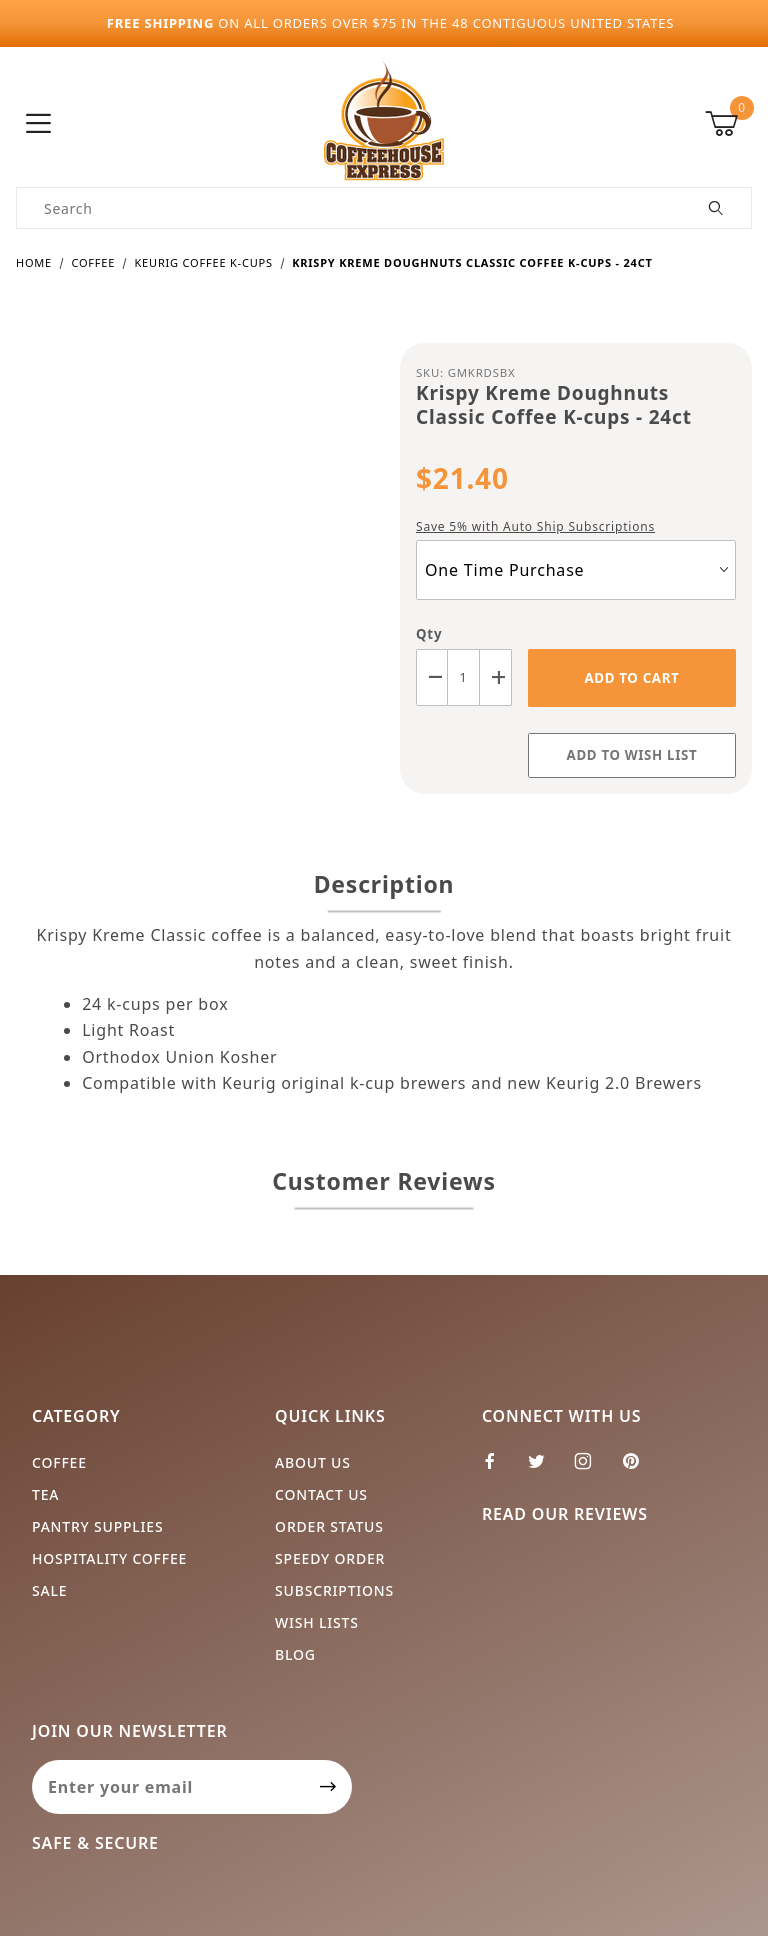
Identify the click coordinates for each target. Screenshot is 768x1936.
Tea (45, 1494)
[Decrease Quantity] (432, 677)
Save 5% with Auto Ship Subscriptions (535, 526)
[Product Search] (349, 208)
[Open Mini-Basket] (728, 124)
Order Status (329, 1526)
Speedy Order (330, 1558)
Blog (295, 1654)
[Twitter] (545, 1469)
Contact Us (321, 1494)
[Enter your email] (168, 1787)
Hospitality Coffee (109, 1558)
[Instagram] (591, 1469)
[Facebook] (498, 1469)
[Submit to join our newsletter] (328, 1787)
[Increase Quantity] (496, 677)
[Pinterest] (639, 1469)
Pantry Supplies (97, 1526)
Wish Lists (317, 1622)
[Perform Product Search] (716, 208)
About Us (313, 1462)
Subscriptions (334, 1590)
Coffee (59, 1462)
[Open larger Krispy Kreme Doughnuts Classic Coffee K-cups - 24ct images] (192, 533)
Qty (429, 634)
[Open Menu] (39, 124)
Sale (49, 1590)
